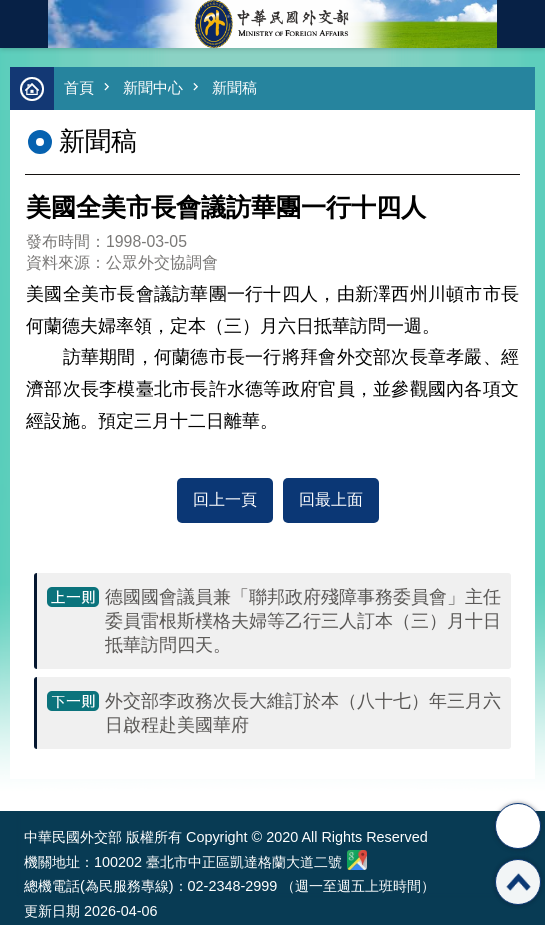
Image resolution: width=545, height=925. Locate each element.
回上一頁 (225, 499)
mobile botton (24, 24)
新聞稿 (234, 87)
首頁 (79, 87)
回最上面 (331, 499)
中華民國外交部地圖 (357, 860)
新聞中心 (153, 87)
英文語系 (521, 24)
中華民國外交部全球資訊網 (273, 24)
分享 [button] (518, 826)
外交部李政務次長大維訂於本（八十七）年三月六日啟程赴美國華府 (303, 713)
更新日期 (52, 911)
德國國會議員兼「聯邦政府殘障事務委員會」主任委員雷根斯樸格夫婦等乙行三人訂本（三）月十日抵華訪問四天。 (303, 621)
